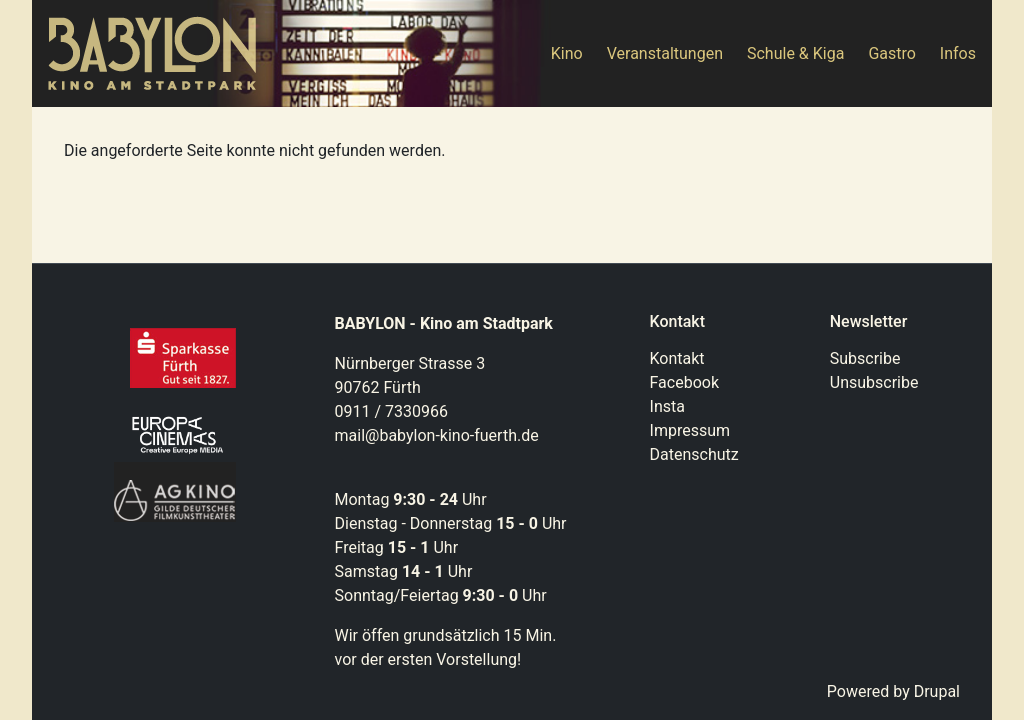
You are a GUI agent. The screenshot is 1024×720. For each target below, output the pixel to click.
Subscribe (865, 358)
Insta (667, 406)
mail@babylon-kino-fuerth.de (437, 435)
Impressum (690, 430)
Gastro (891, 53)
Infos (958, 53)
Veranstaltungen (665, 53)
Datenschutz (694, 454)
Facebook (684, 382)
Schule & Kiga (795, 53)
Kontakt (677, 358)
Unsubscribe (874, 382)
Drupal (937, 691)
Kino (567, 53)
